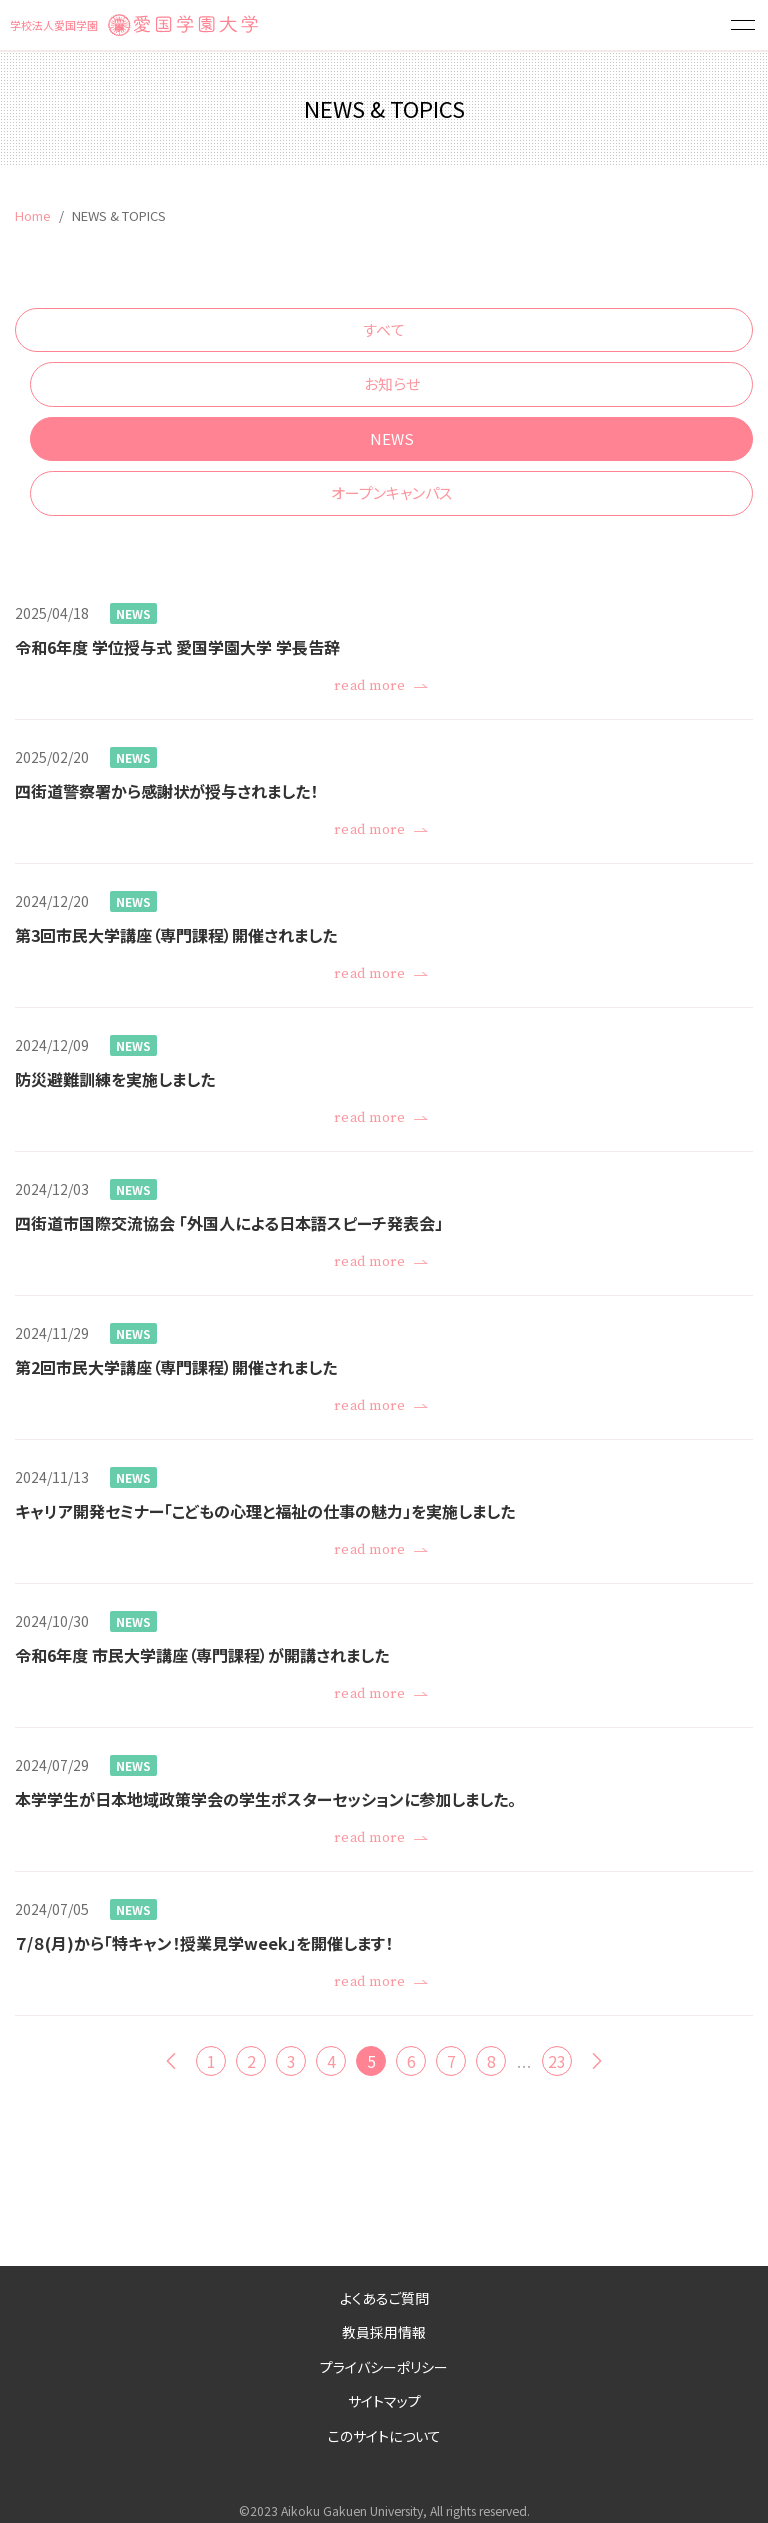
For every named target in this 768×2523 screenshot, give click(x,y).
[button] (743, 25)
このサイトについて (384, 2436)
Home (33, 215)
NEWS (392, 438)
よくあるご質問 (384, 2298)
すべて (384, 329)
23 (557, 2061)
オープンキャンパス (391, 492)
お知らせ (392, 383)
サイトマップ (384, 2401)
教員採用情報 (384, 2332)
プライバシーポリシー (384, 2367)
